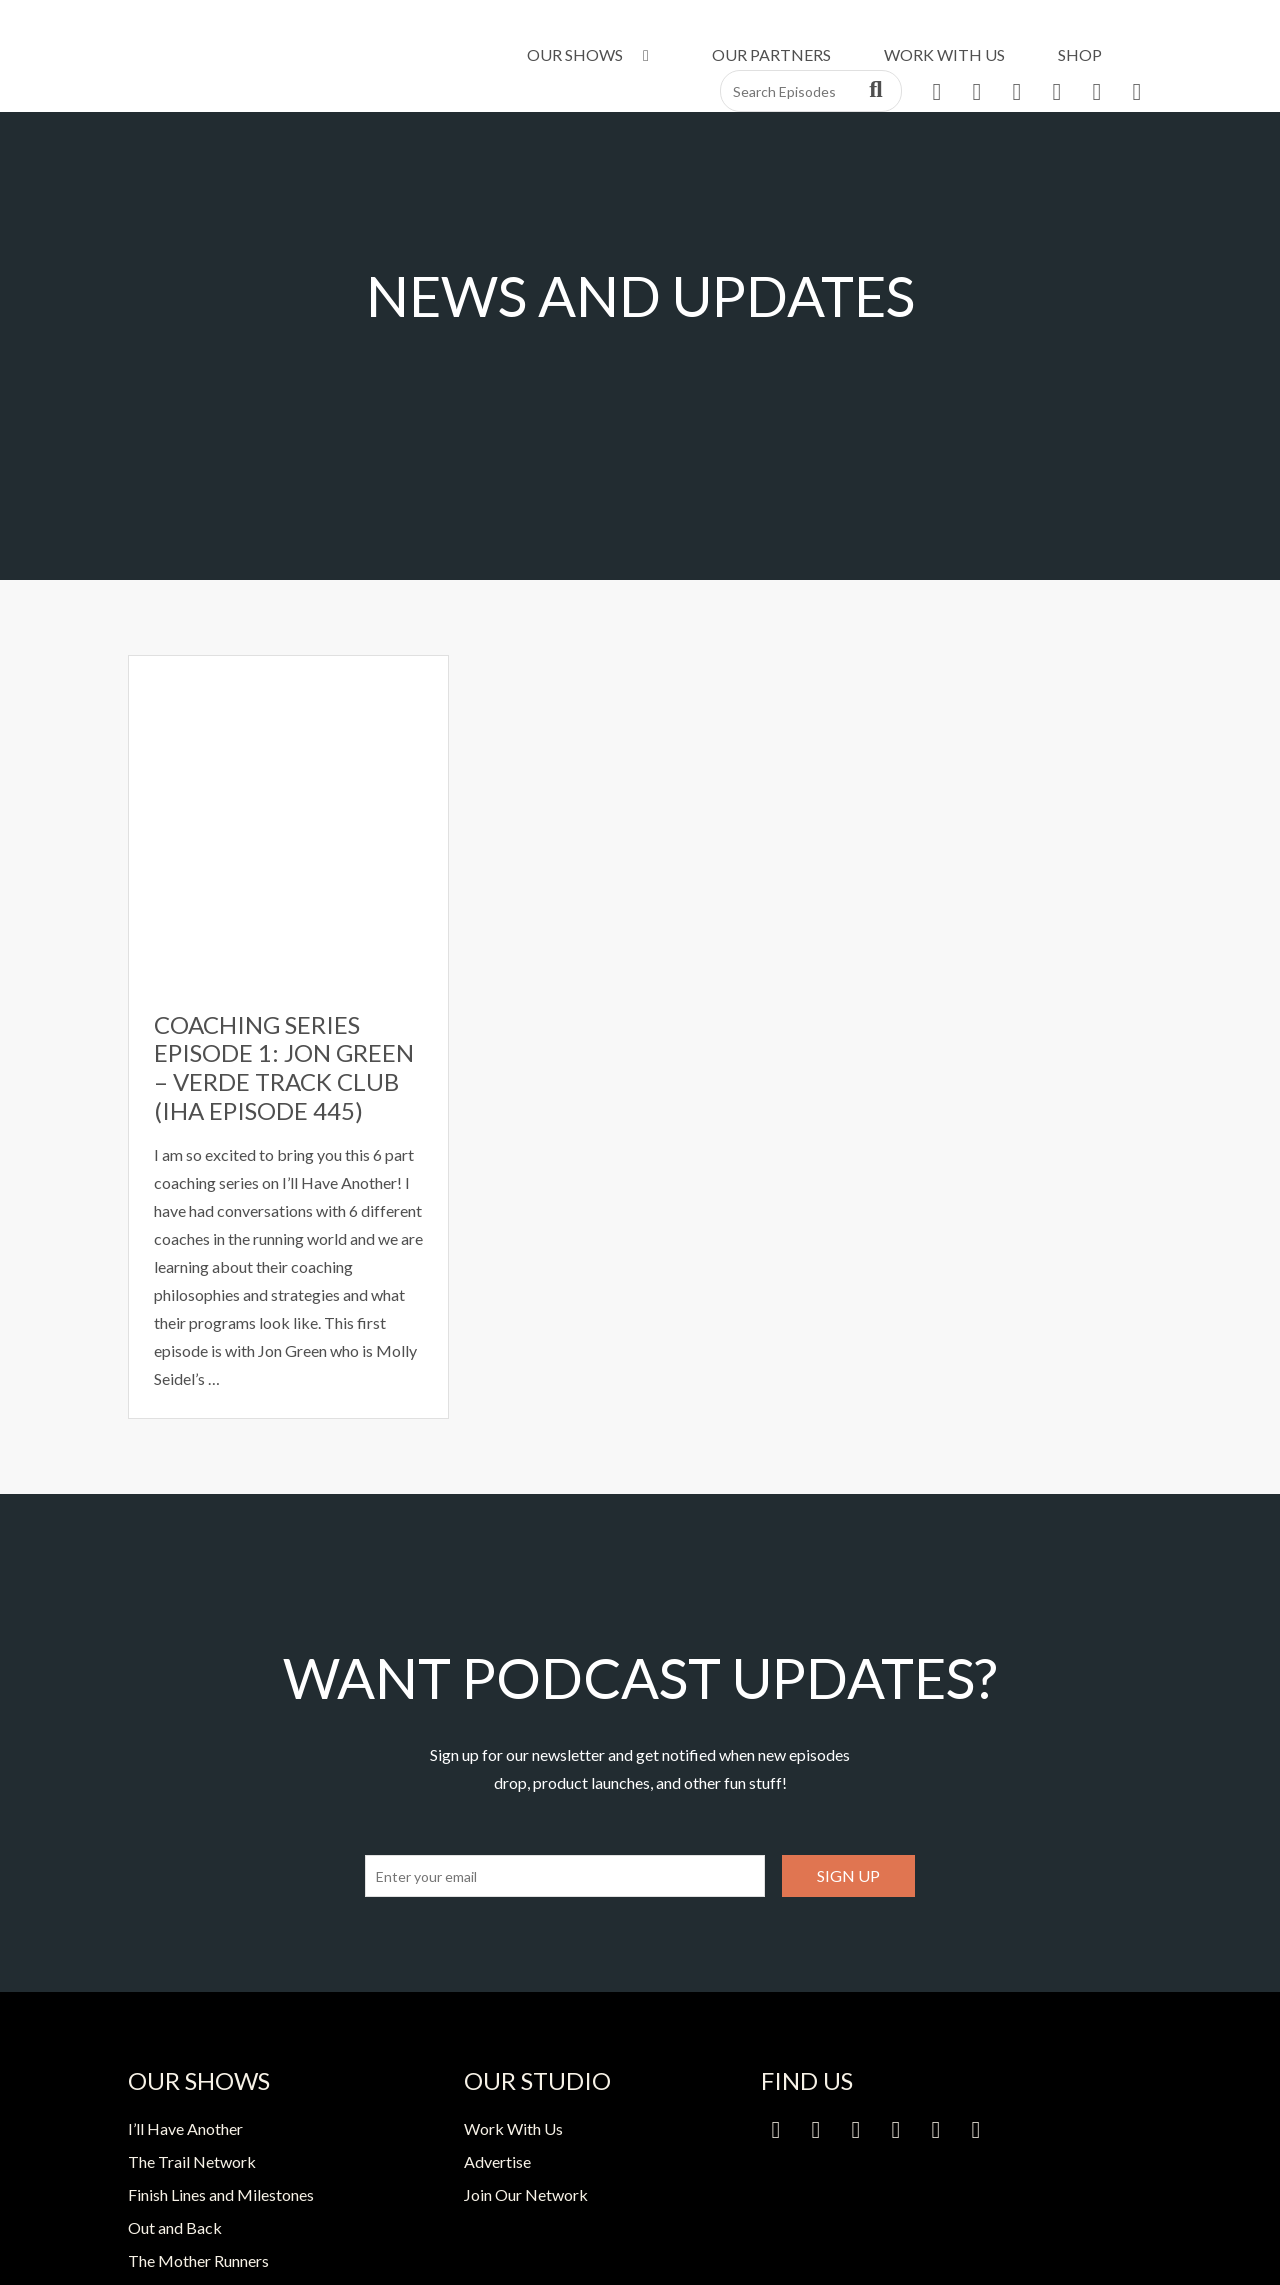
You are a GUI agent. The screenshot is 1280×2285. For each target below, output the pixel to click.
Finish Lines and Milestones (221, 2194)
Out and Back (175, 2227)
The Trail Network (192, 2161)
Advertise (497, 2161)
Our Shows (591, 54)
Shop (1080, 54)
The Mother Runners (198, 2260)
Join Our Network (526, 2194)
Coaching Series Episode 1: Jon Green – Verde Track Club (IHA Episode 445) (284, 1067)
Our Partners (771, 54)
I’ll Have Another (185, 2128)
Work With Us (944, 54)
